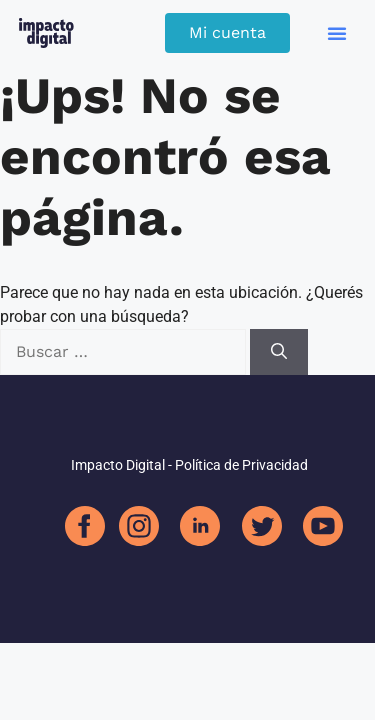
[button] (337, 33)
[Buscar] (279, 352)
